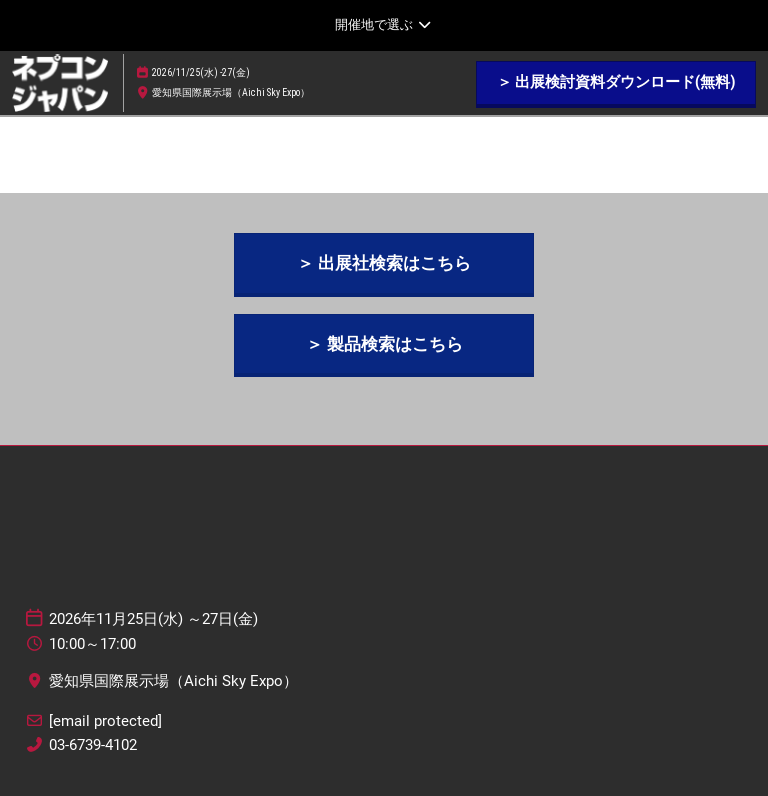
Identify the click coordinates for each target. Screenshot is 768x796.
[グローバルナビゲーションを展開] (383, 25)
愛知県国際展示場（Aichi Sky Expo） (231, 92)
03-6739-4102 (93, 745)
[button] (616, 83)
